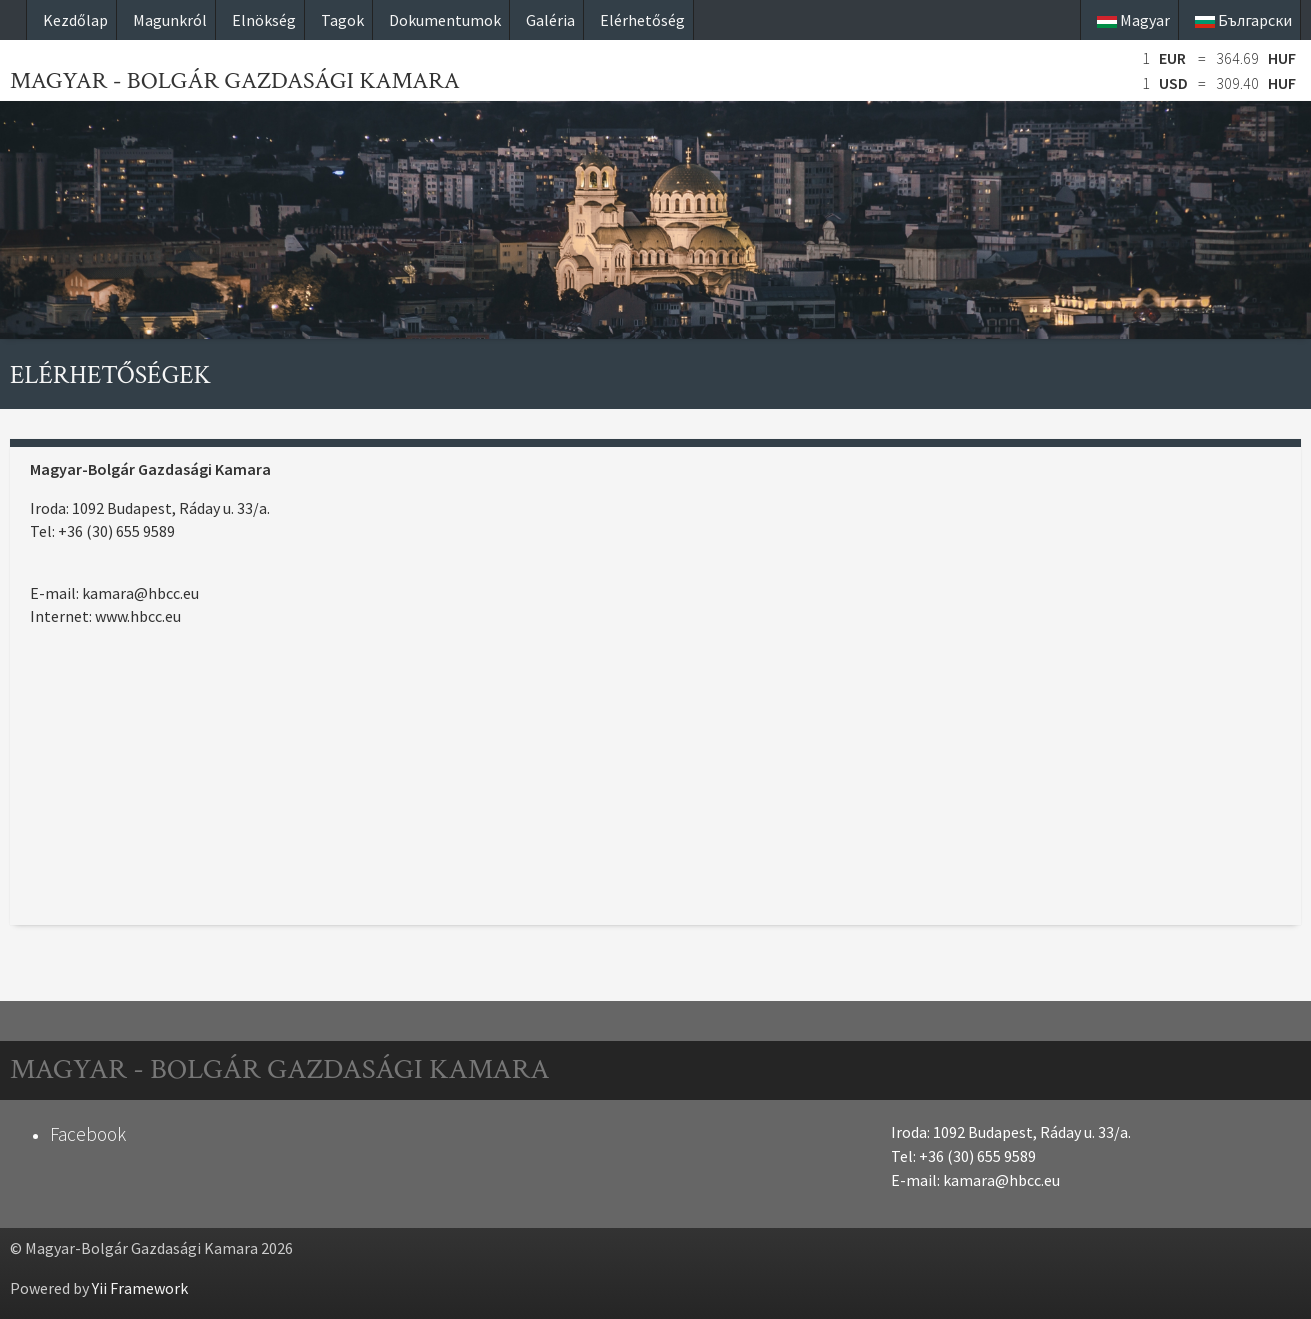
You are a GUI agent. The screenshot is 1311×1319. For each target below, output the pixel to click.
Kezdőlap (75, 20)
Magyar (1133, 20)
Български (1243, 20)
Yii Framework (140, 1288)
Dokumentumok (445, 20)
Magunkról (170, 20)
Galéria (550, 20)
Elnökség (264, 20)
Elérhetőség (642, 20)
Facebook (88, 1134)
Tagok (342, 20)
